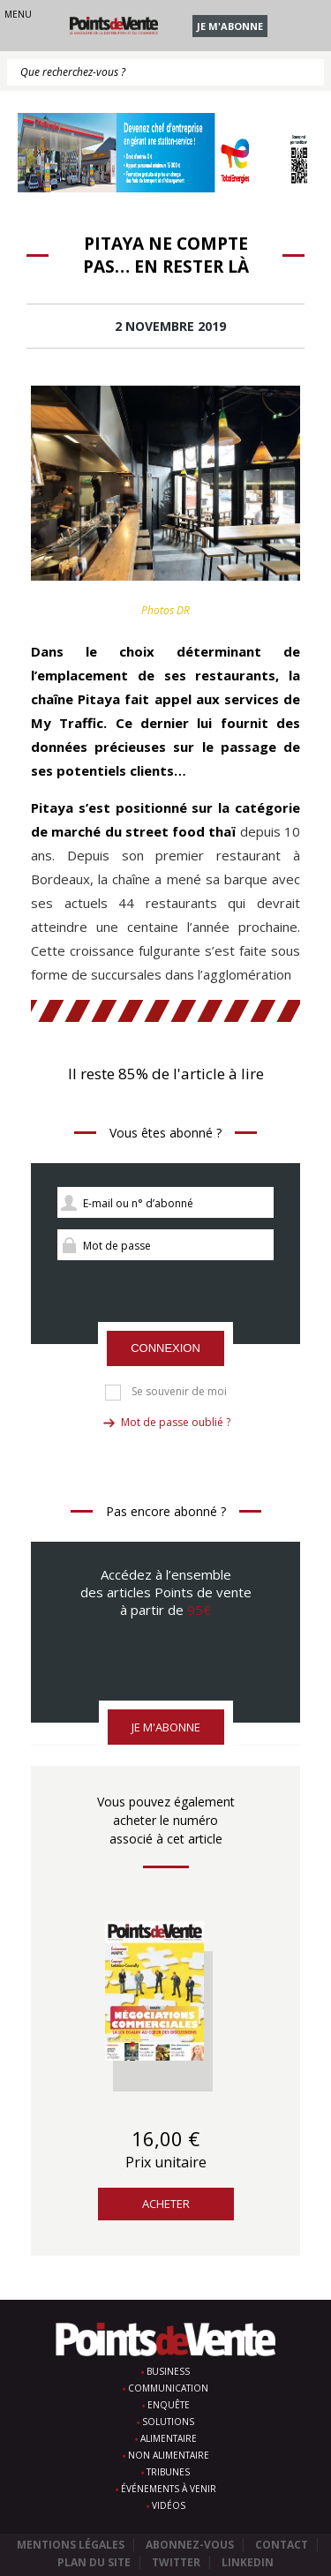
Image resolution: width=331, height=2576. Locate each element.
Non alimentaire (168, 2455)
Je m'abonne (230, 26)
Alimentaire (168, 2438)
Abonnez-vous (190, 2544)
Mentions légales (70, 2544)
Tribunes (168, 2472)
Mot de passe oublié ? (175, 1422)
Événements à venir (168, 2488)
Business (168, 2371)
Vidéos (168, 2505)
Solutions (168, 2421)
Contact (281, 2544)
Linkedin (248, 2562)
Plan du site (94, 2562)
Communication (168, 2388)
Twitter (176, 2562)
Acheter (166, 2204)
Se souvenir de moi (179, 1392)
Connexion (165, 1348)
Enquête (168, 2405)
